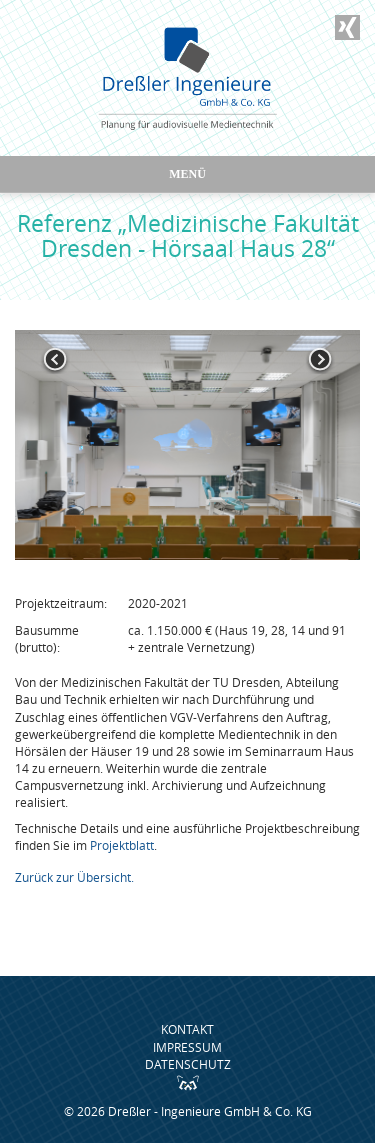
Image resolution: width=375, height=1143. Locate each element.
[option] (187, 445)
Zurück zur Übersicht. (74, 877)
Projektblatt (122, 845)
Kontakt (187, 1029)
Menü (187, 174)
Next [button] (320, 360)
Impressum (187, 1047)
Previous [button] (55, 360)
